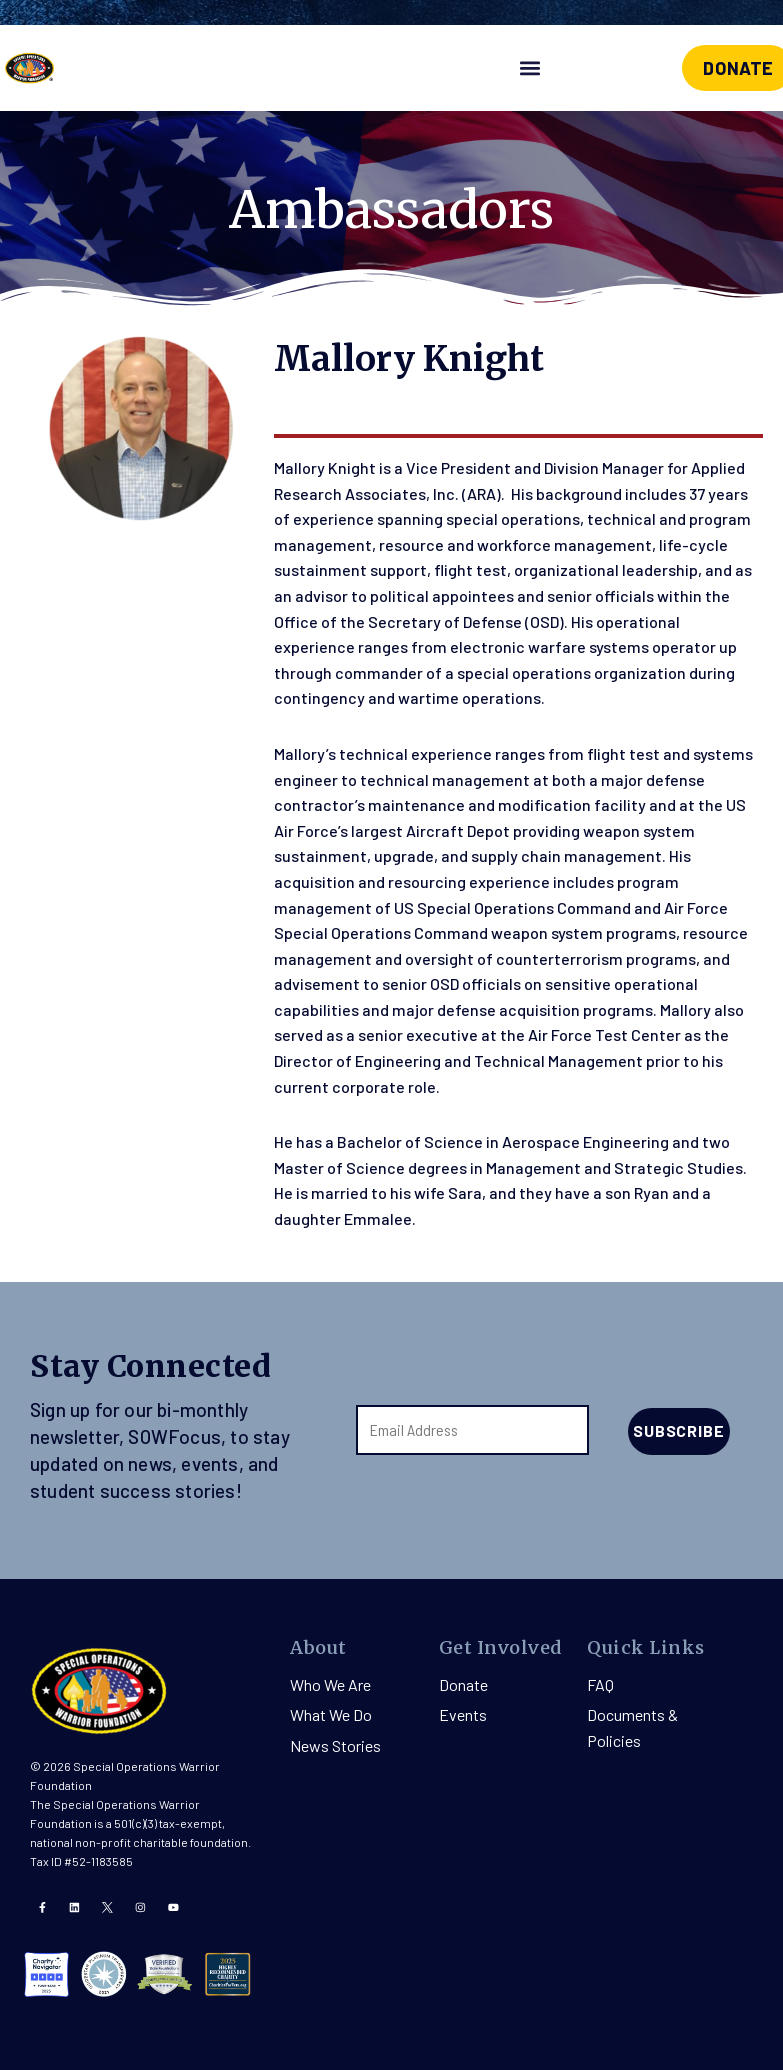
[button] (529, 68)
